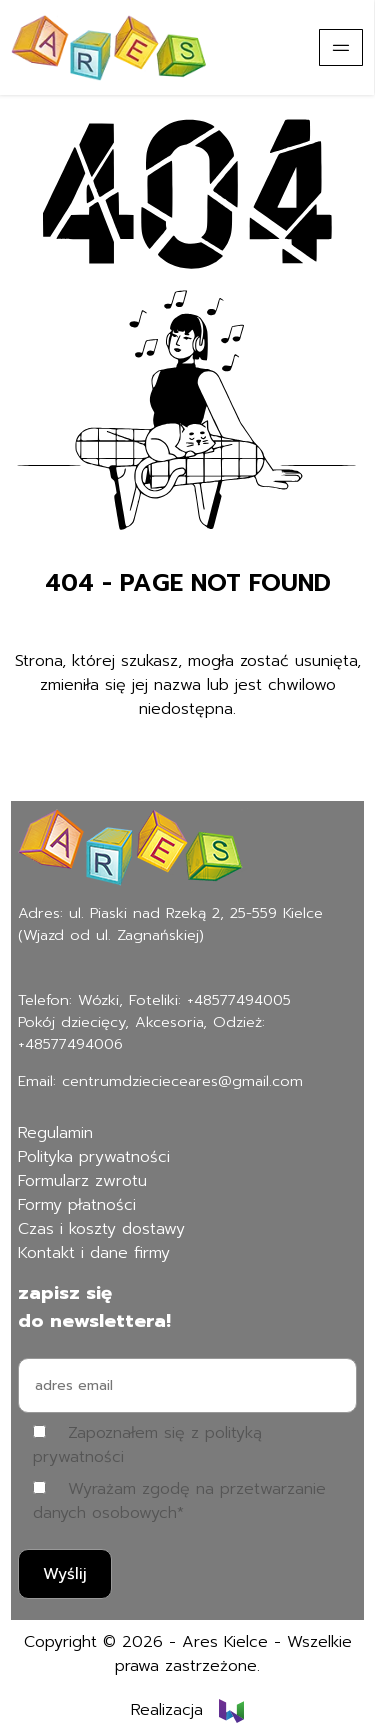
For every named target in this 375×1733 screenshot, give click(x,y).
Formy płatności (77, 1205)
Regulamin (55, 1133)
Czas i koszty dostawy (101, 1229)
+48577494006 (70, 1044)
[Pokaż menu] (341, 47)
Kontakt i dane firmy (94, 1253)
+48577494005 (239, 1000)
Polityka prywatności (94, 1157)
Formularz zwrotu (82, 1181)
